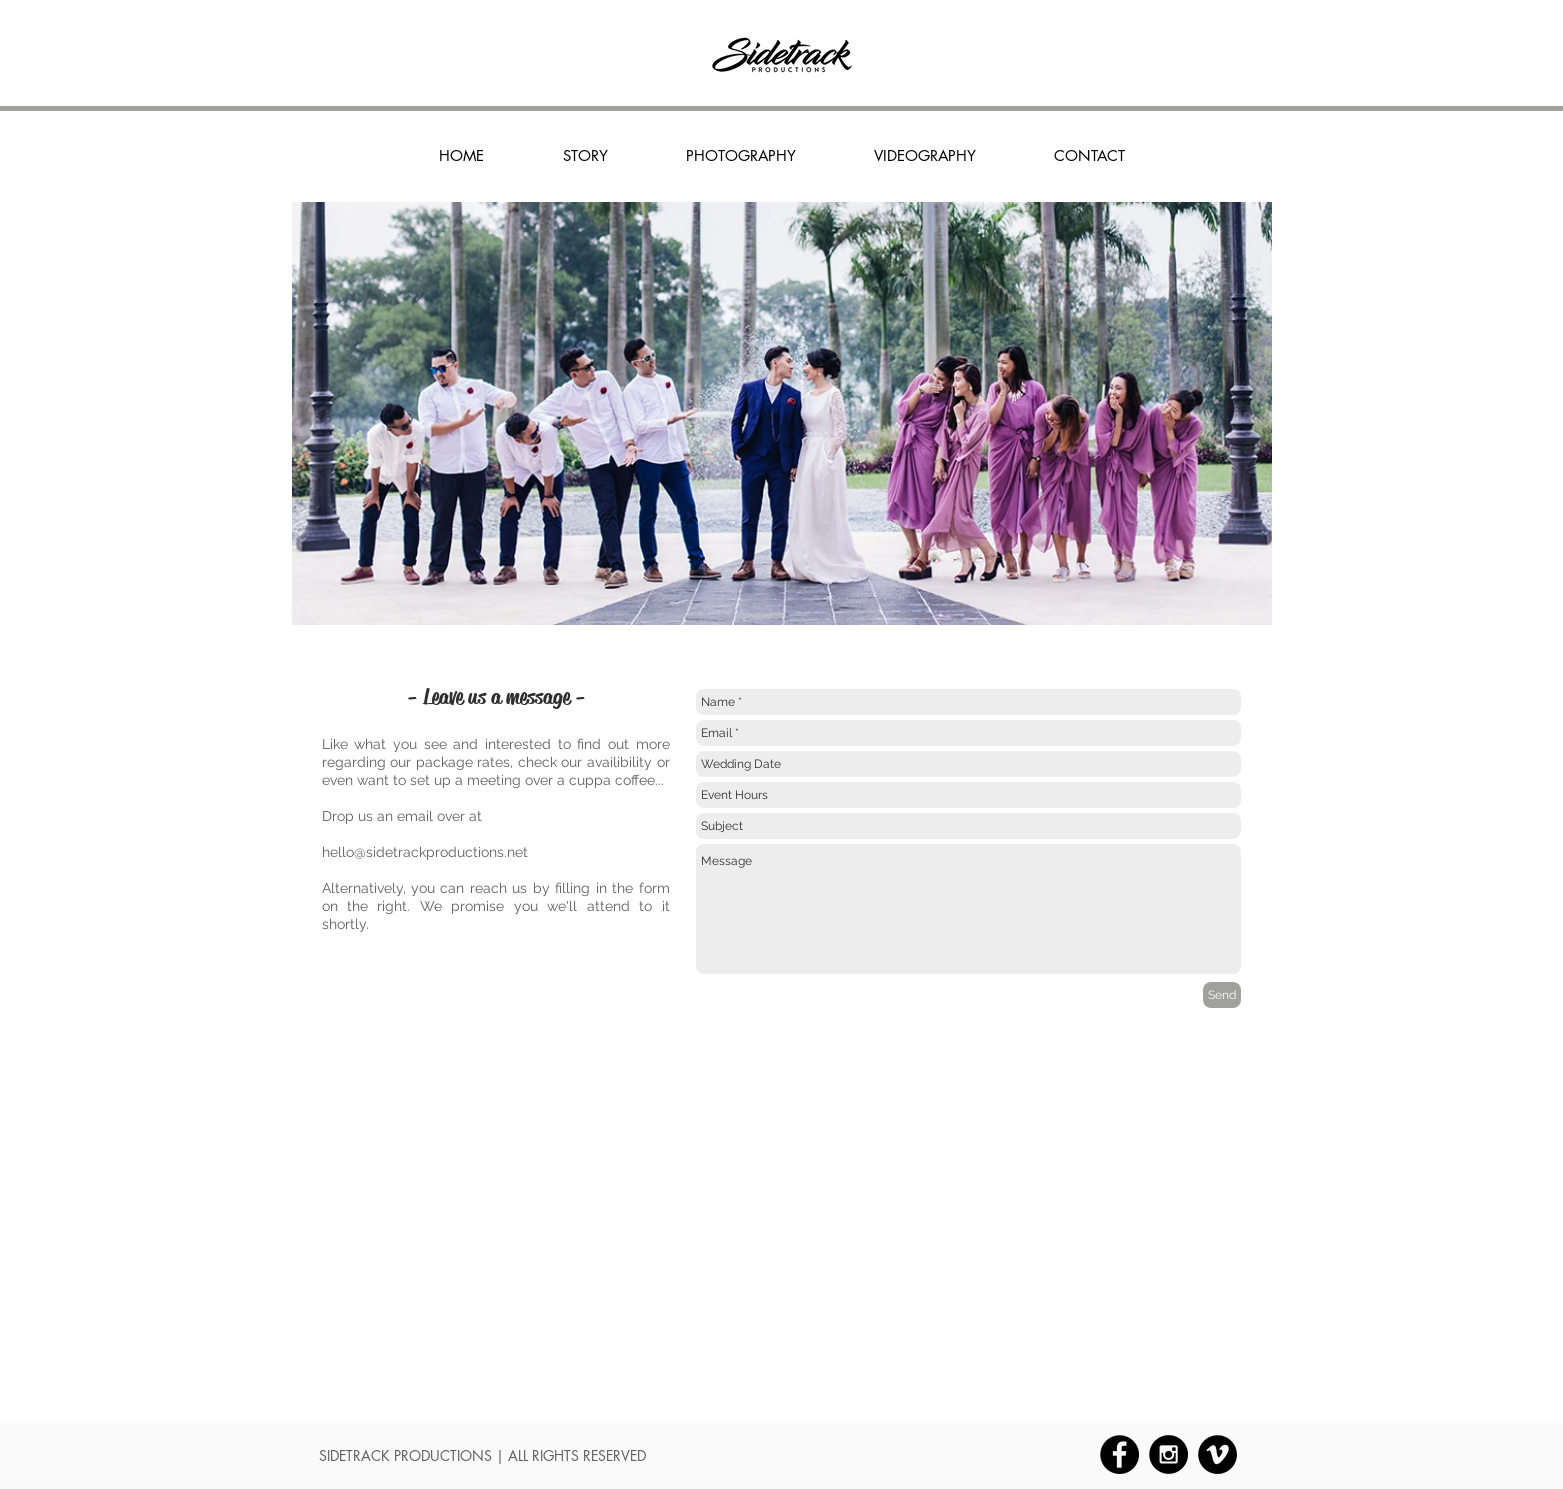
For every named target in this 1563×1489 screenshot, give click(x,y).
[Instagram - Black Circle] (1168, 1454)
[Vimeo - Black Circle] (1217, 1454)
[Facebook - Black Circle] (1119, 1454)
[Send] (1222, 995)
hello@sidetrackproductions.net (425, 852)
